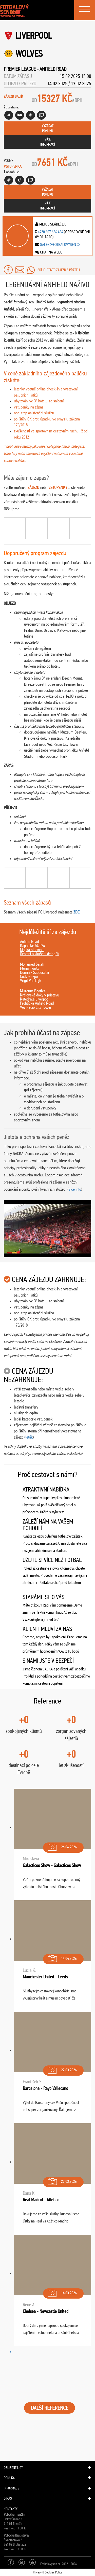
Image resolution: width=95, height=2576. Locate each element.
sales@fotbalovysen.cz (60, 244)
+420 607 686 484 (50, 231)
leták (29, 1437)
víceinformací (47, 141)
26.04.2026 (62, 1845)
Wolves (29, 53)
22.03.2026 (62, 2068)
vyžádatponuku (47, 128)
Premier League (20, 69)
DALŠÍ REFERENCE (49, 2408)
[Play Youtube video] (47, 1228)
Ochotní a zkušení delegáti (39, 953)
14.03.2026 (62, 2291)
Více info (74, 1189)
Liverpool (33, 35)
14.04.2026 (62, 1957)
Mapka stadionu (32, 949)
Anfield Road (53, 69)
